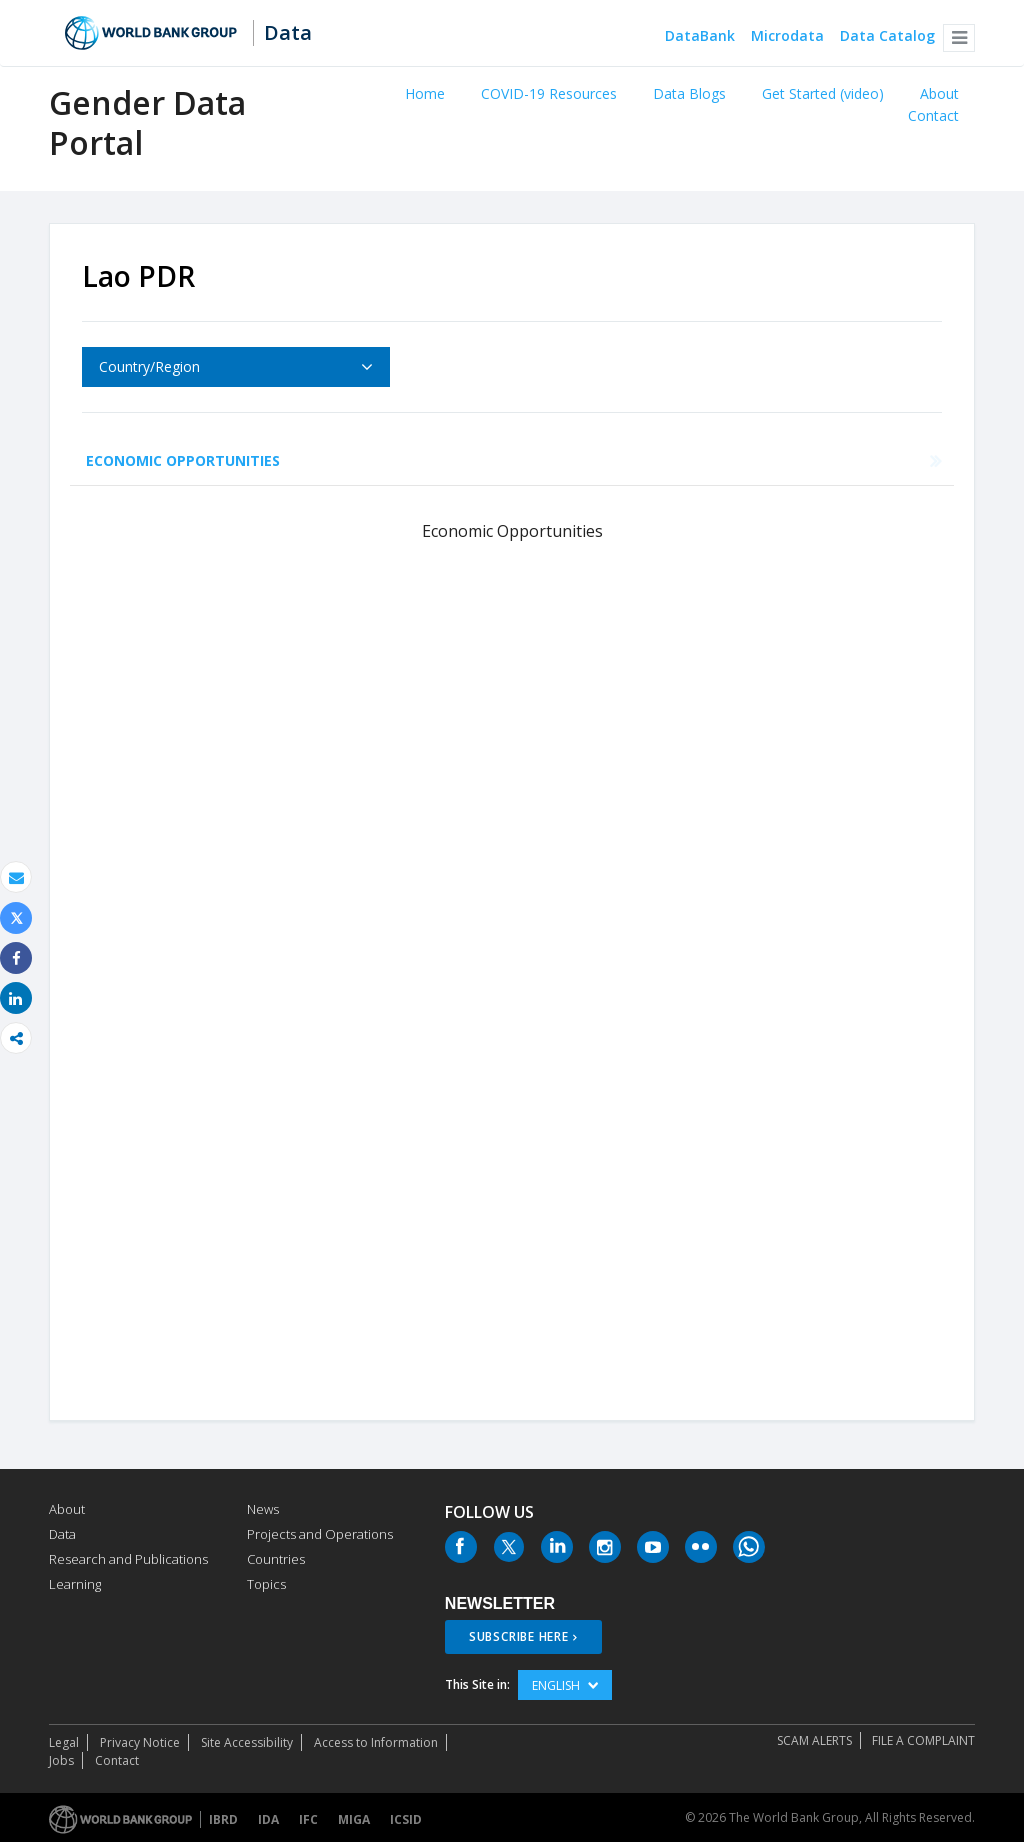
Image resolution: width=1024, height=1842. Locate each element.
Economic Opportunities (183, 460)
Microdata (787, 36)
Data (288, 33)
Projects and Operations (320, 1534)
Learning (75, 1584)
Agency (820, 460)
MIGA (354, 1819)
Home (425, 93)
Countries (276, 1559)
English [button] (565, 1685)
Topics (266, 1584)
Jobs (61, 1760)
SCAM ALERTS (814, 1740)
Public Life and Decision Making (637, 460)
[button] (959, 38)
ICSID (406, 1819)
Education (441, 460)
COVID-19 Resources (549, 93)
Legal (64, 1742)
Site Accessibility (247, 1742)
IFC (308, 1819)
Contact (933, 115)
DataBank (700, 36)
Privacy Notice (140, 1742)
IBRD (223, 1819)
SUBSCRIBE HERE (519, 1636)
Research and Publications (128, 1559)
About (939, 93)
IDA (268, 1819)
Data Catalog (887, 36)
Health (340, 460)
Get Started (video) (823, 93)
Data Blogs (689, 93)
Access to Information (376, 1742)
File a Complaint (923, 1740)
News (263, 1509)
